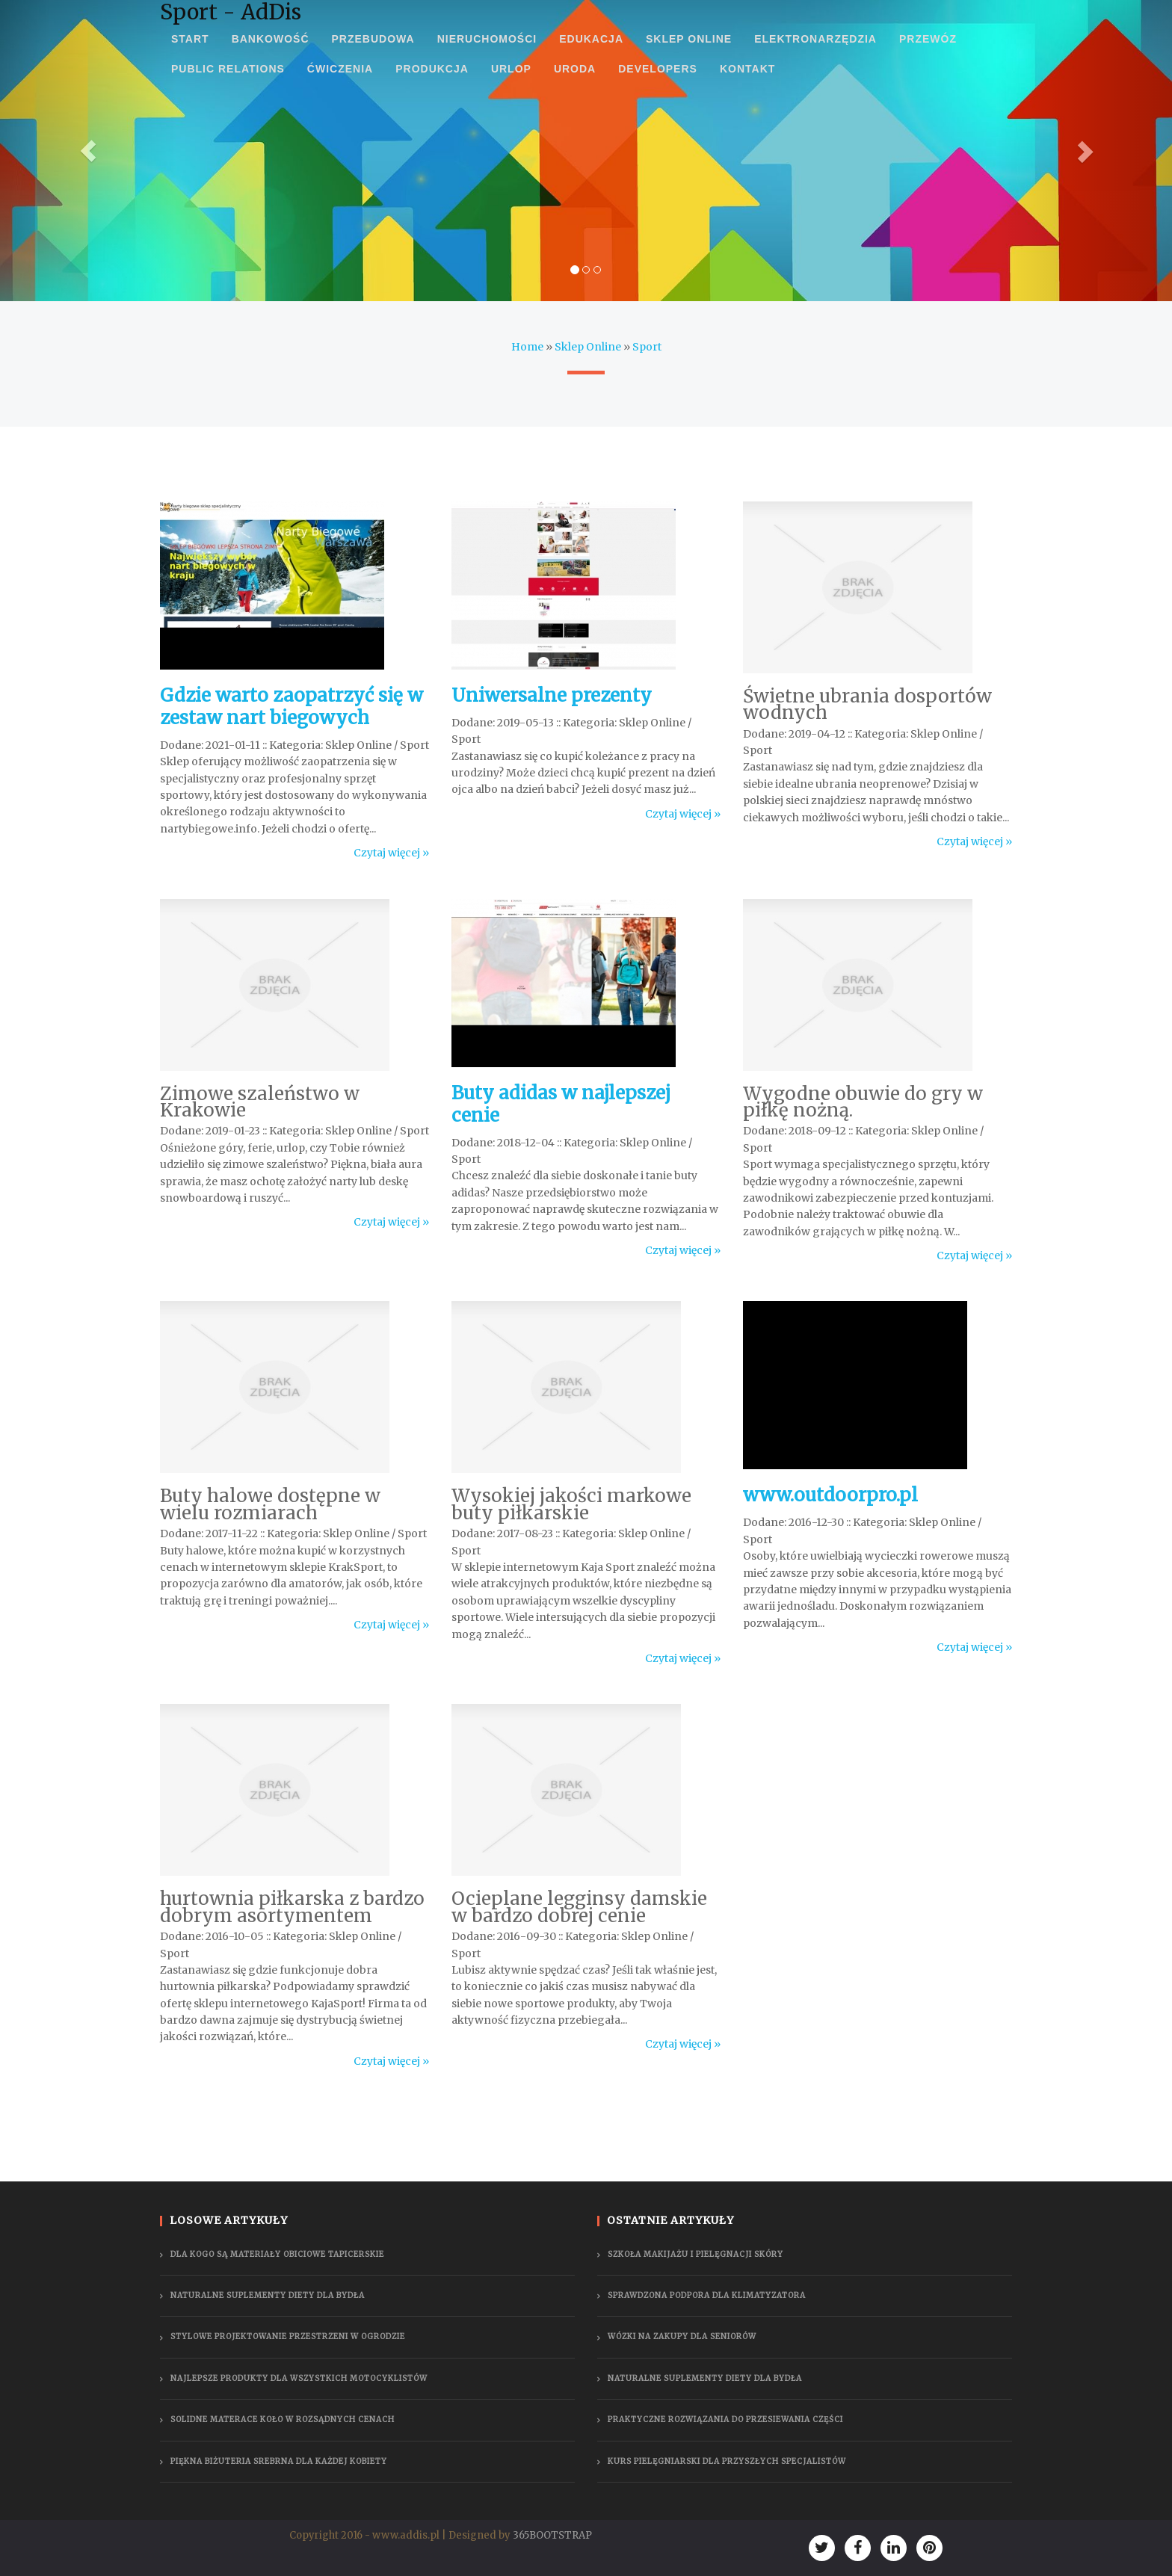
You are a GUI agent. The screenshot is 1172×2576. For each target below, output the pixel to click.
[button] (88, 150)
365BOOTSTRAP (552, 2535)
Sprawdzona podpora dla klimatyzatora (707, 2295)
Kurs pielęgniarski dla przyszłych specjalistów (727, 2461)
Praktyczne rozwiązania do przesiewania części (725, 2419)
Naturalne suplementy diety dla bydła (267, 2295)
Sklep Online (588, 346)
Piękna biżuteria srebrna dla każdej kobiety (278, 2461)
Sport (646, 346)
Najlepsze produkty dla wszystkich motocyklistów (299, 2378)
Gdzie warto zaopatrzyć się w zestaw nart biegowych (291, 706)
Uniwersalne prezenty (551, 695)
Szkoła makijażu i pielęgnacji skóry (695, 2254)
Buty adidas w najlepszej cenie (560, 1104)
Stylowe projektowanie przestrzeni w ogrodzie (287, 2336)
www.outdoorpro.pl (830, 1495)
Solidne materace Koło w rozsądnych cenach (282, 2419)
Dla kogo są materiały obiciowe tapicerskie (277, 2254)
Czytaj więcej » (391, 852)
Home (527, 346)
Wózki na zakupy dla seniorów (682, 2336)
